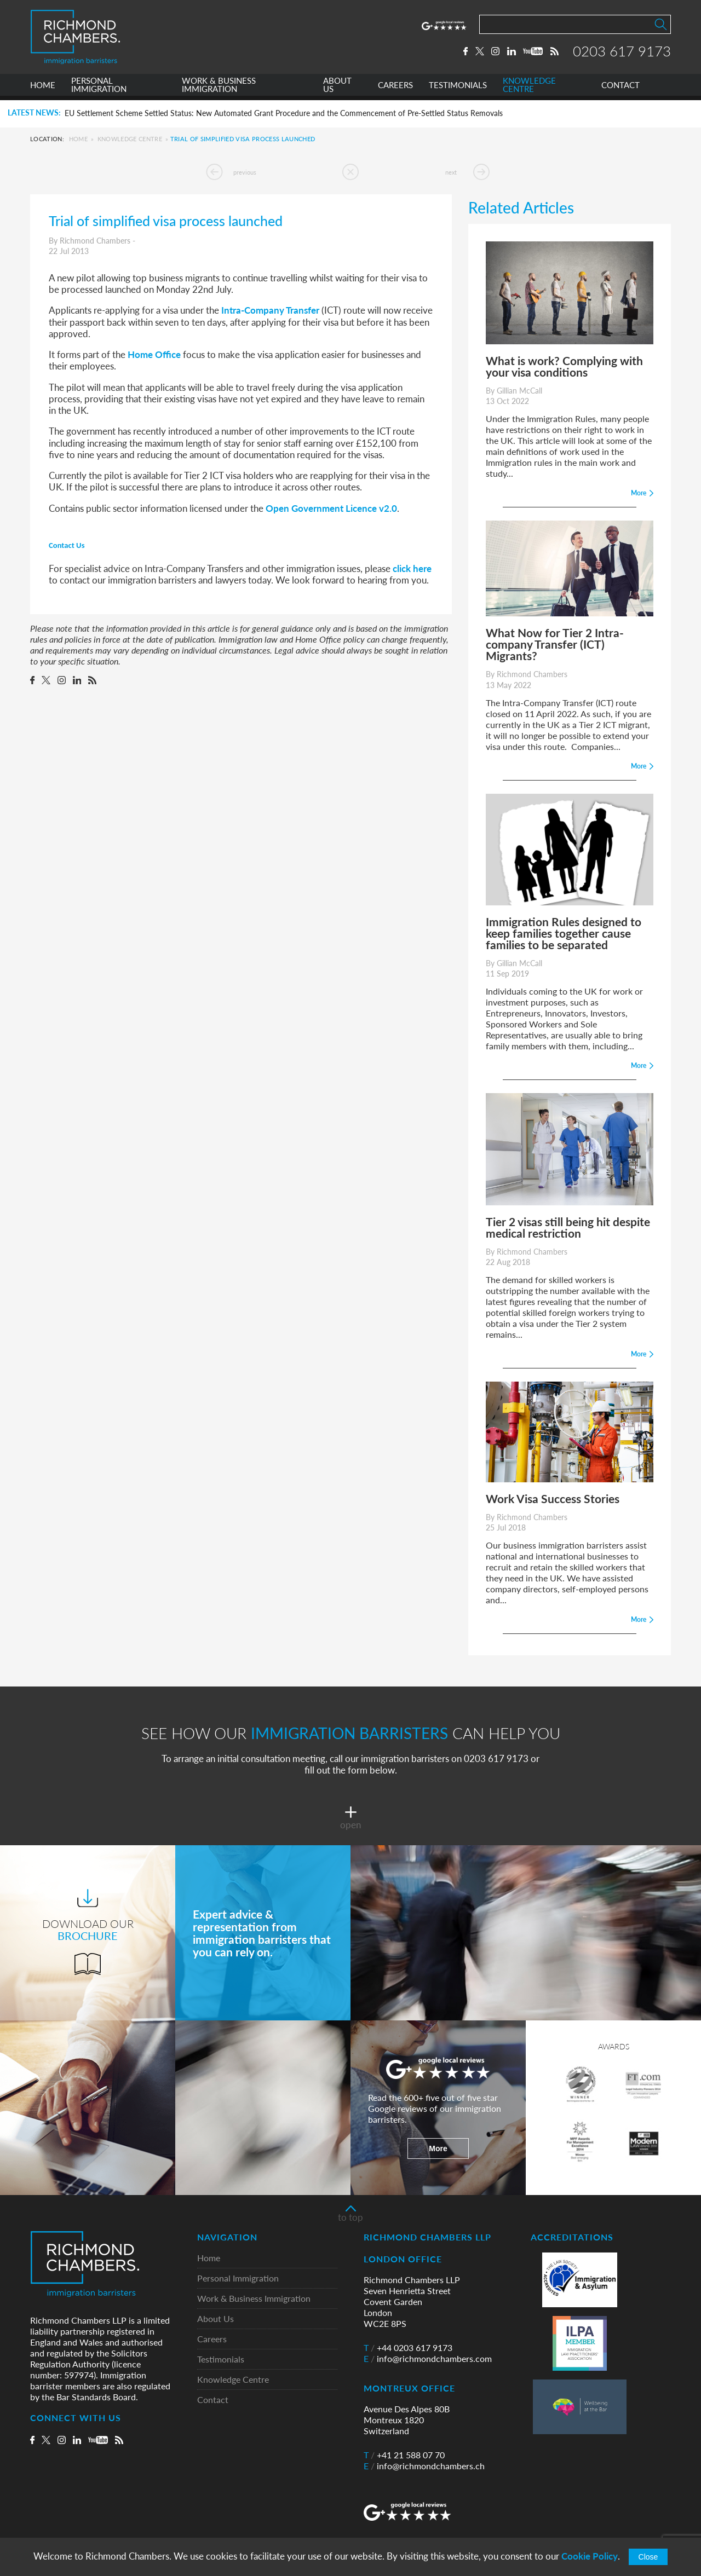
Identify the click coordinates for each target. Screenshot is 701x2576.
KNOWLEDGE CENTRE (529, 89)
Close (648, 2556)
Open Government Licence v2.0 (331, 508)
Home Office (154, 354)
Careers (212, 2339)
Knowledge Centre (129, 139)
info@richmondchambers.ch (424, 2466)
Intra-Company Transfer (270, 309)
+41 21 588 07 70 (404, 2455)
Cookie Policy (589, 2556)
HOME (42, 89)
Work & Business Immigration (254, 2298)
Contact (212, 2400)
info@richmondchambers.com (428, 2358)
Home (78, 139)
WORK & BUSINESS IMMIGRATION (219, 89)
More (438, 2148)
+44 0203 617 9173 (408, 2347)
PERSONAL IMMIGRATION (99, 89)
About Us (215, 2319)
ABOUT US (337, 89)
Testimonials (220, 2359)
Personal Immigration (238, 2278)
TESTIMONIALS (458, 89)
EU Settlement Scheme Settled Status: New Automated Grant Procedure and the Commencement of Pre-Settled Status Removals (284, 113)
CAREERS (395, 89)
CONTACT (620, 89)
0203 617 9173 (622, 53)
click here (412, 568)
